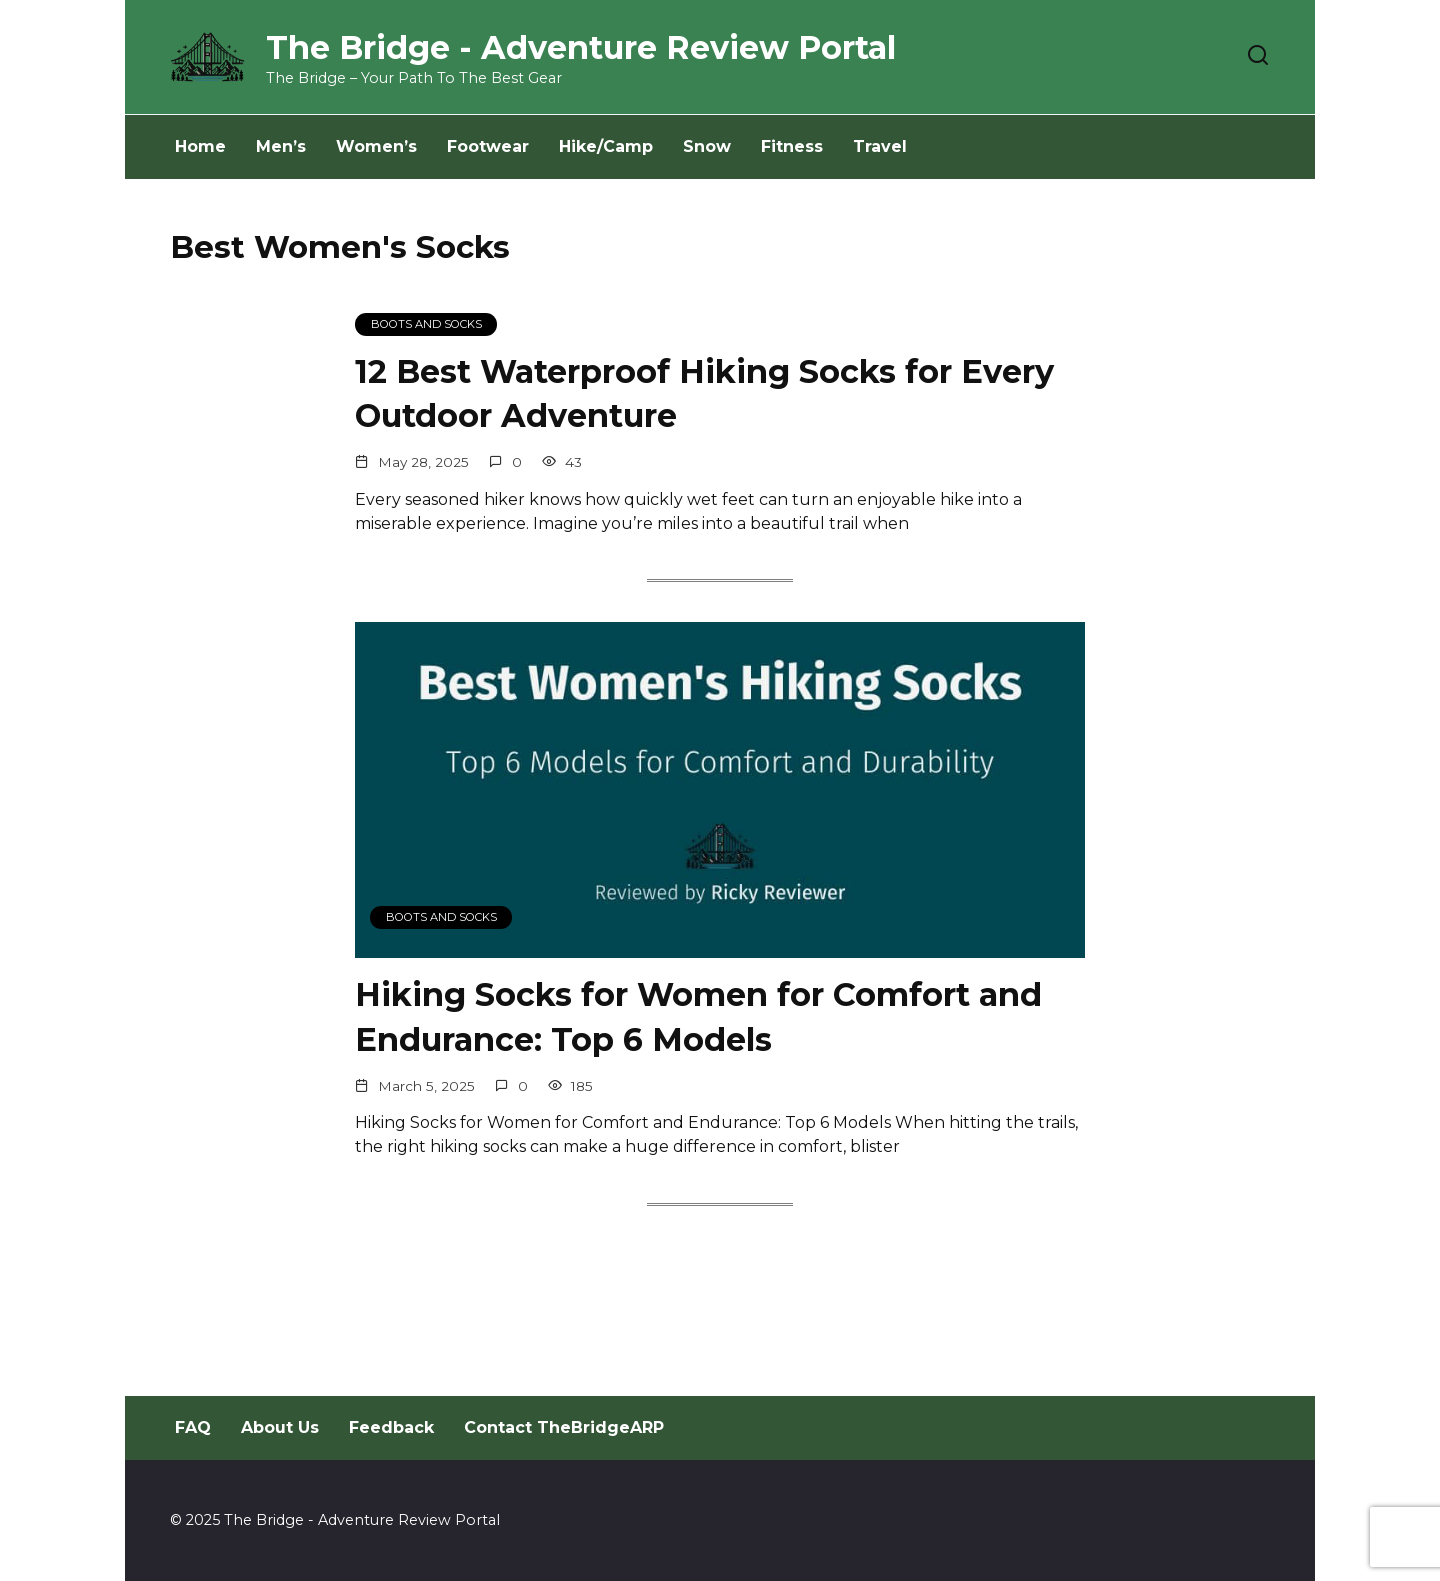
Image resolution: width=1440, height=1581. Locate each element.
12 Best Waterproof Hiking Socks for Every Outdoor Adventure (704, 394)
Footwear (488, 146)
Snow (707, 146)
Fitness (792, 146)
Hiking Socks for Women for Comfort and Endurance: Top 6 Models (698, 1018)
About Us (280, 1427)
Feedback (391, 1427)
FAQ (193, 1427)
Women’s (376, 146)
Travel (880, 146)
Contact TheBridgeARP (564, 1427)
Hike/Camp (606, 146)
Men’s (281, 146)
